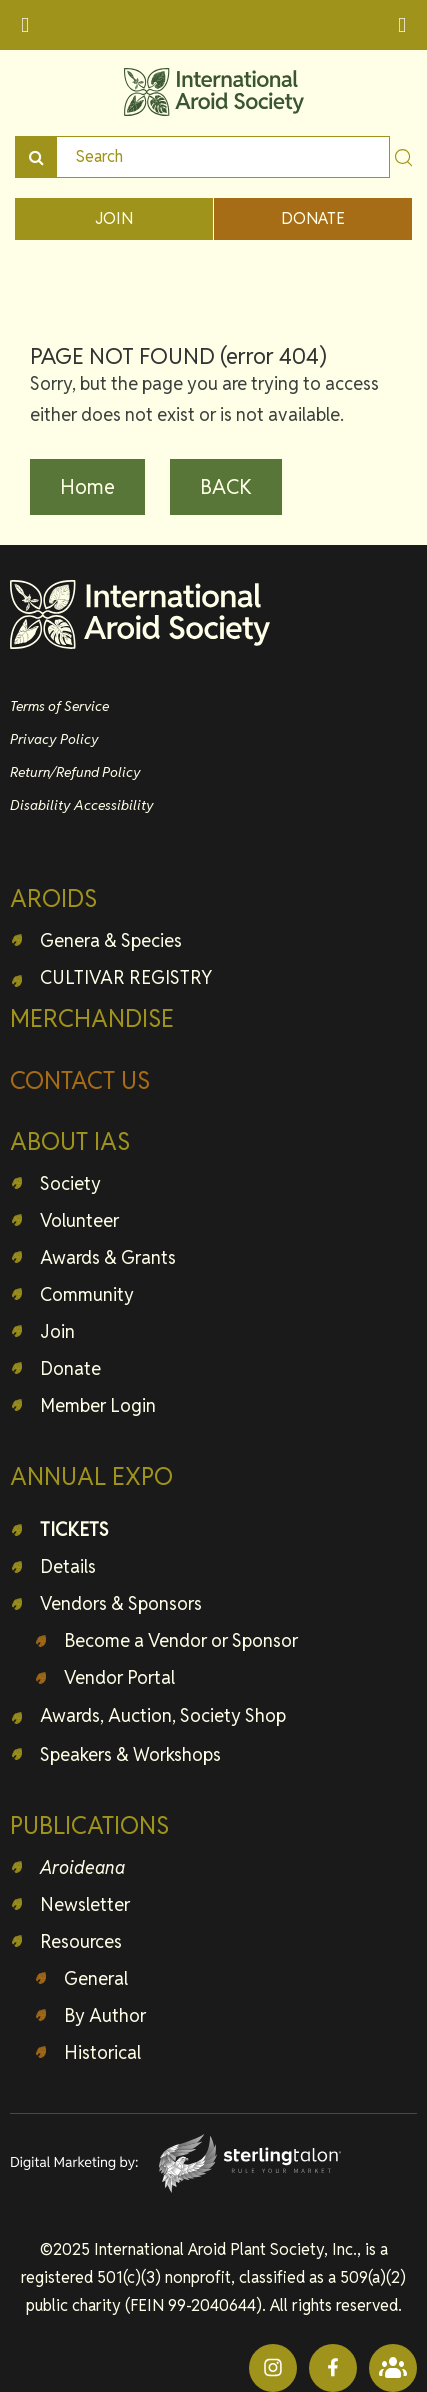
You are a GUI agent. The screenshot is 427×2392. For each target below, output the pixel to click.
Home (87, 487)
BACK (226, 487)
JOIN (114, 218)
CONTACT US (80, 1080)
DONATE (313, 218)
